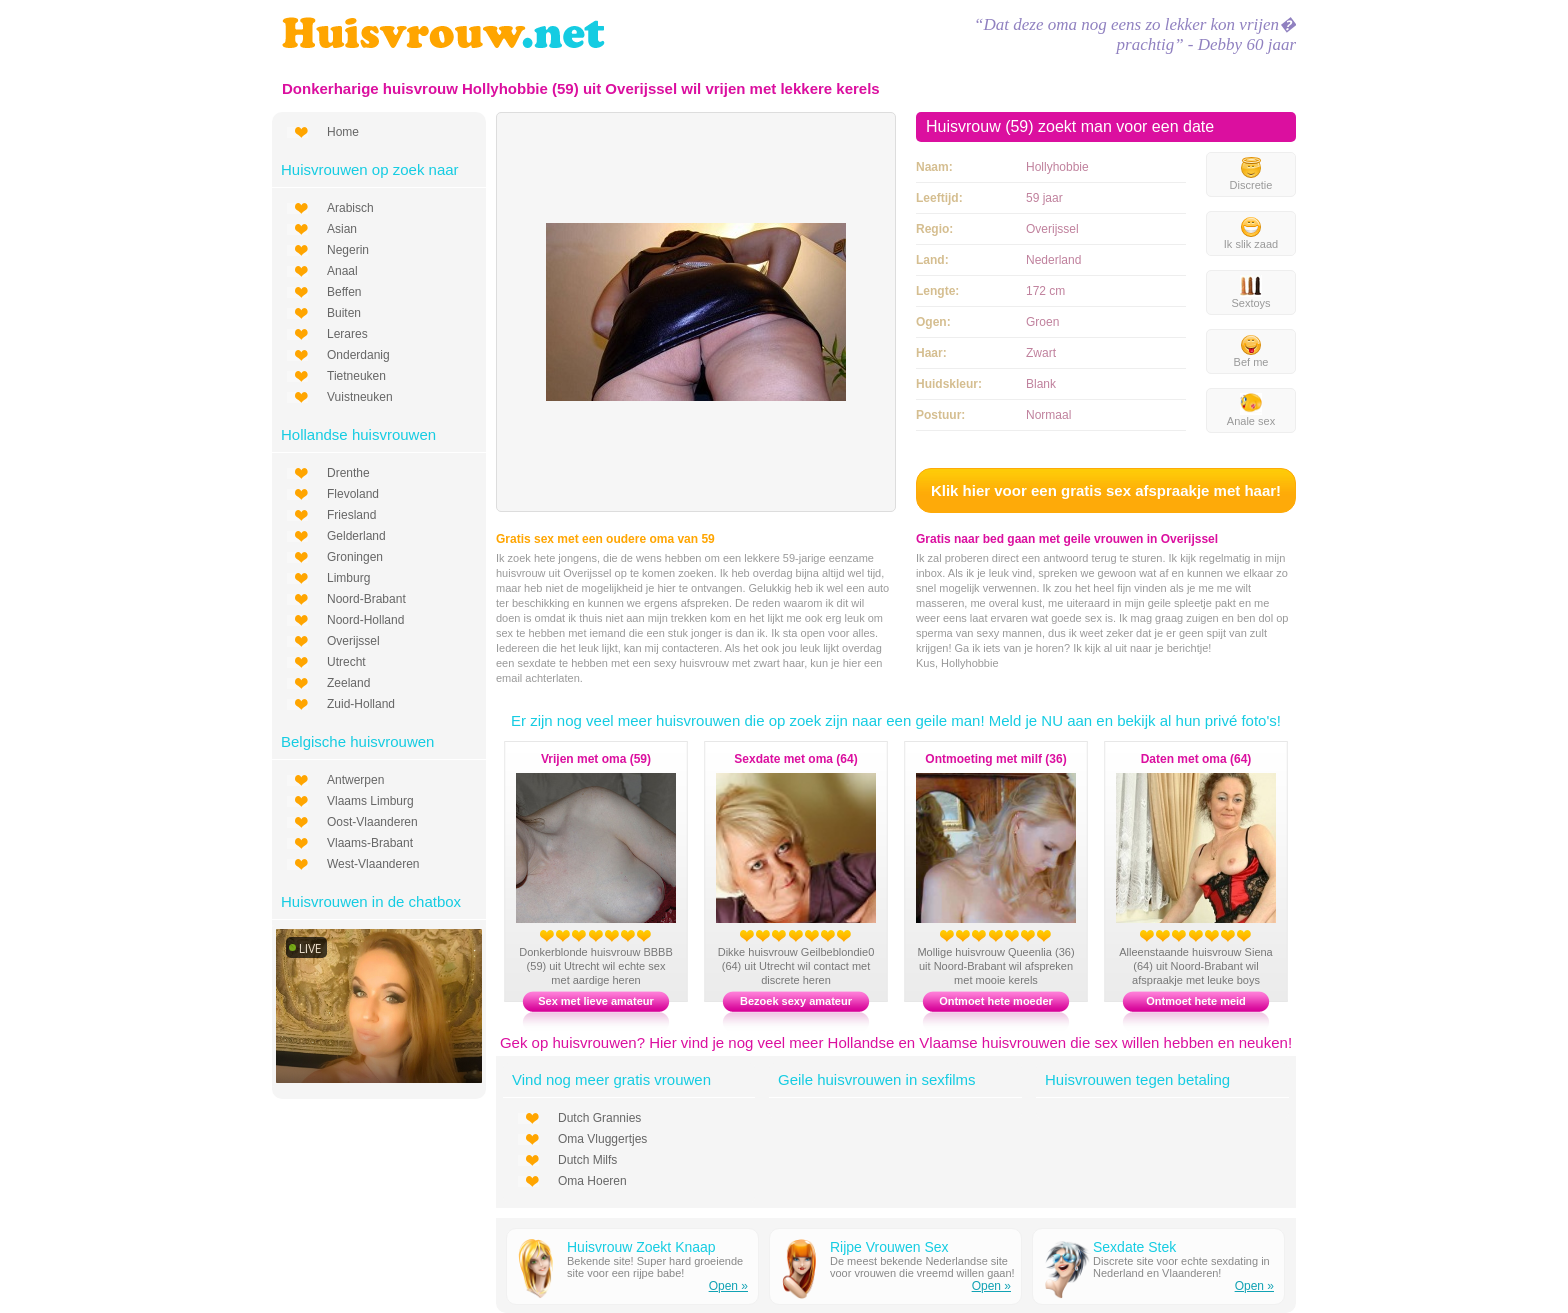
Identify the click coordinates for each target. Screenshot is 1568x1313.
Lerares (347, 334)
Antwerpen (355, 780)
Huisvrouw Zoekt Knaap (641, 1247)
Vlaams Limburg (370, 801)
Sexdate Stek (1134, 1247)
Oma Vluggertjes (602, 1139)
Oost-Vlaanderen (372, 822)
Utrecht (346, 662)
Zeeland (348, 683)
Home (343, 132)
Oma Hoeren (592, 1181)
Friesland (351, 515)
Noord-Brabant (366, 599)
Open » (728, 1286)
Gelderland (356, 536)
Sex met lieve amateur (596, 1001)
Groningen (355, 557)
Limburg (348, 578)
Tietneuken (356, 376)
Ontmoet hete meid (1196, 1001)
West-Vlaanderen (373, 864)
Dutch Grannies (599, 1118)
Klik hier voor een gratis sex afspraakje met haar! (1106, 490)
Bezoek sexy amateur (796, 1001)
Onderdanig (358, 355)
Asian (342, 229)
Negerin (348, 250)
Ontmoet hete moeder (996, 1001)
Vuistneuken (360, 397)
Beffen (344, 292)
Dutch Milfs (587, 1160)
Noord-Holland (365, 620)
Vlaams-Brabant (370, 843)
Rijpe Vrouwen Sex (889, 1247)
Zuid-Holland (361, 704)
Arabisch (350, 208)
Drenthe (348, 473)
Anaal (342, 271)
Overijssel (353, 641)
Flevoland (353, 494)
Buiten (344, 313)
